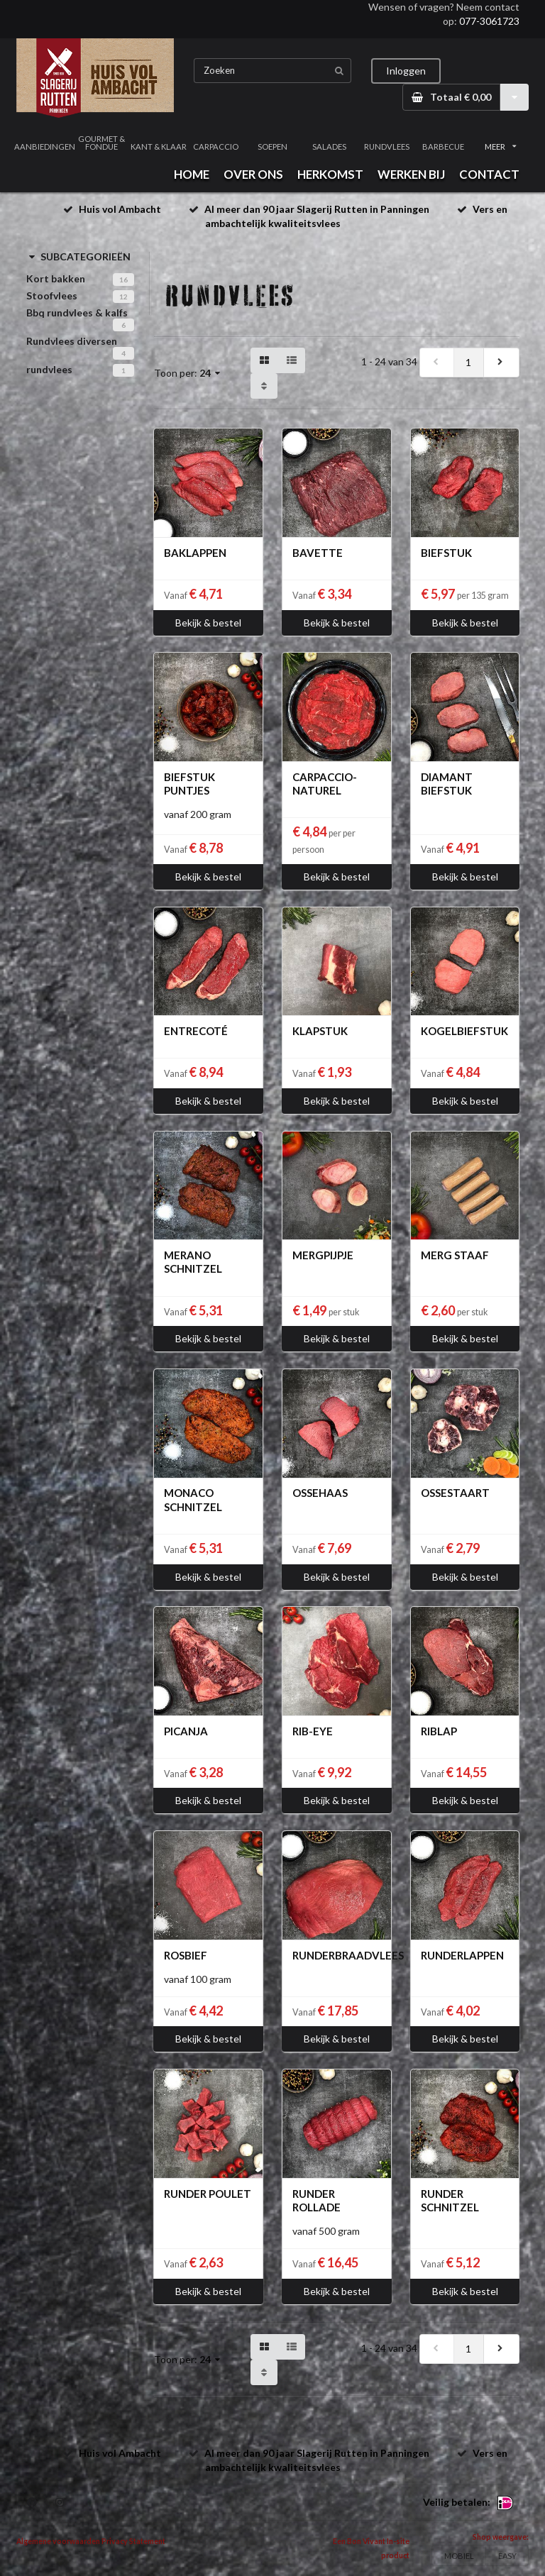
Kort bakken (55, 278)
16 (123, 279)
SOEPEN (272, 146)
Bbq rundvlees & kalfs (77, 312)
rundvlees (49, 369)
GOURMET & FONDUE (101, 142)
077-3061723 (489, 21)
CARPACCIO (215, 146)
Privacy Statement (133, 2541)
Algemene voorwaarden (58, 2541)
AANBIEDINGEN (44, 146)
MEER (500, 146)
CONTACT (489, 174)
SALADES (329, 146)
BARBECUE (443, 146)
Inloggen (406, 71)
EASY (507, 2555)
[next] (501, 362)
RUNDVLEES (386, 146)
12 (123, 296)
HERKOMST (330, 174)
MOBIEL (459, 2555)
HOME (191, 174)
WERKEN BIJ (411, 174)
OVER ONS (253, 174)
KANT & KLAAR (159, 146)
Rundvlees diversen (71, 341)
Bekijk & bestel (208, 623)
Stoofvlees (51, 295)
